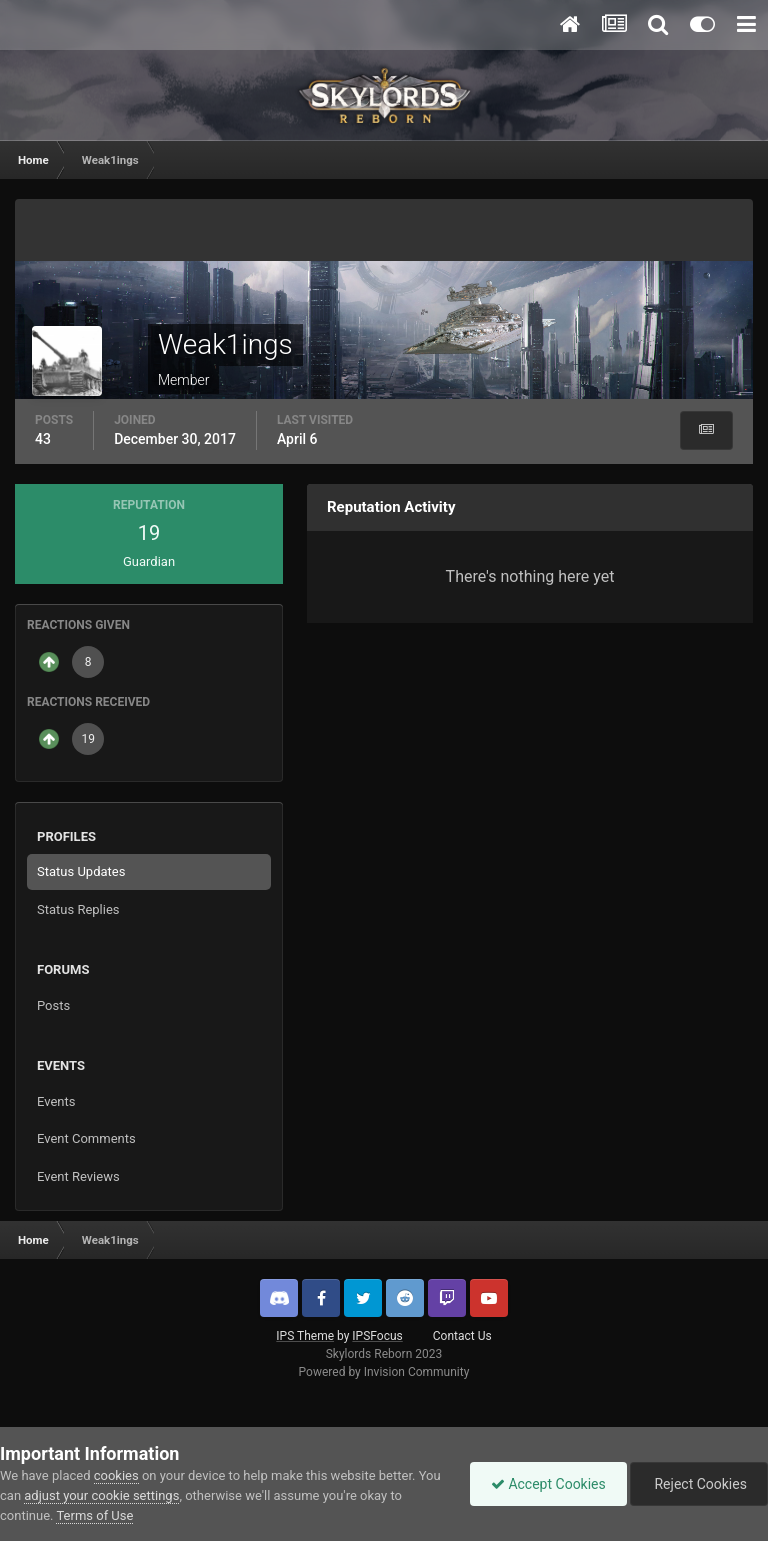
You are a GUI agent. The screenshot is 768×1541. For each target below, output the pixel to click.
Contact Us (462, 1336)
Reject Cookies (699, 1484)
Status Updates (81, 871)
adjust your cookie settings (101, 1495)
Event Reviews (78, 1176)
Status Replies (78, 909)
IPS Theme (305, 1336)
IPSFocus (377, 1336)
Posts (53, 1005)
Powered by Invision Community (384, 1372)
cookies (116, 1475)
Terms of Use (94, 1515)
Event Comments (86, 1138)
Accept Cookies (548, 1484)
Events (56, 1101)
